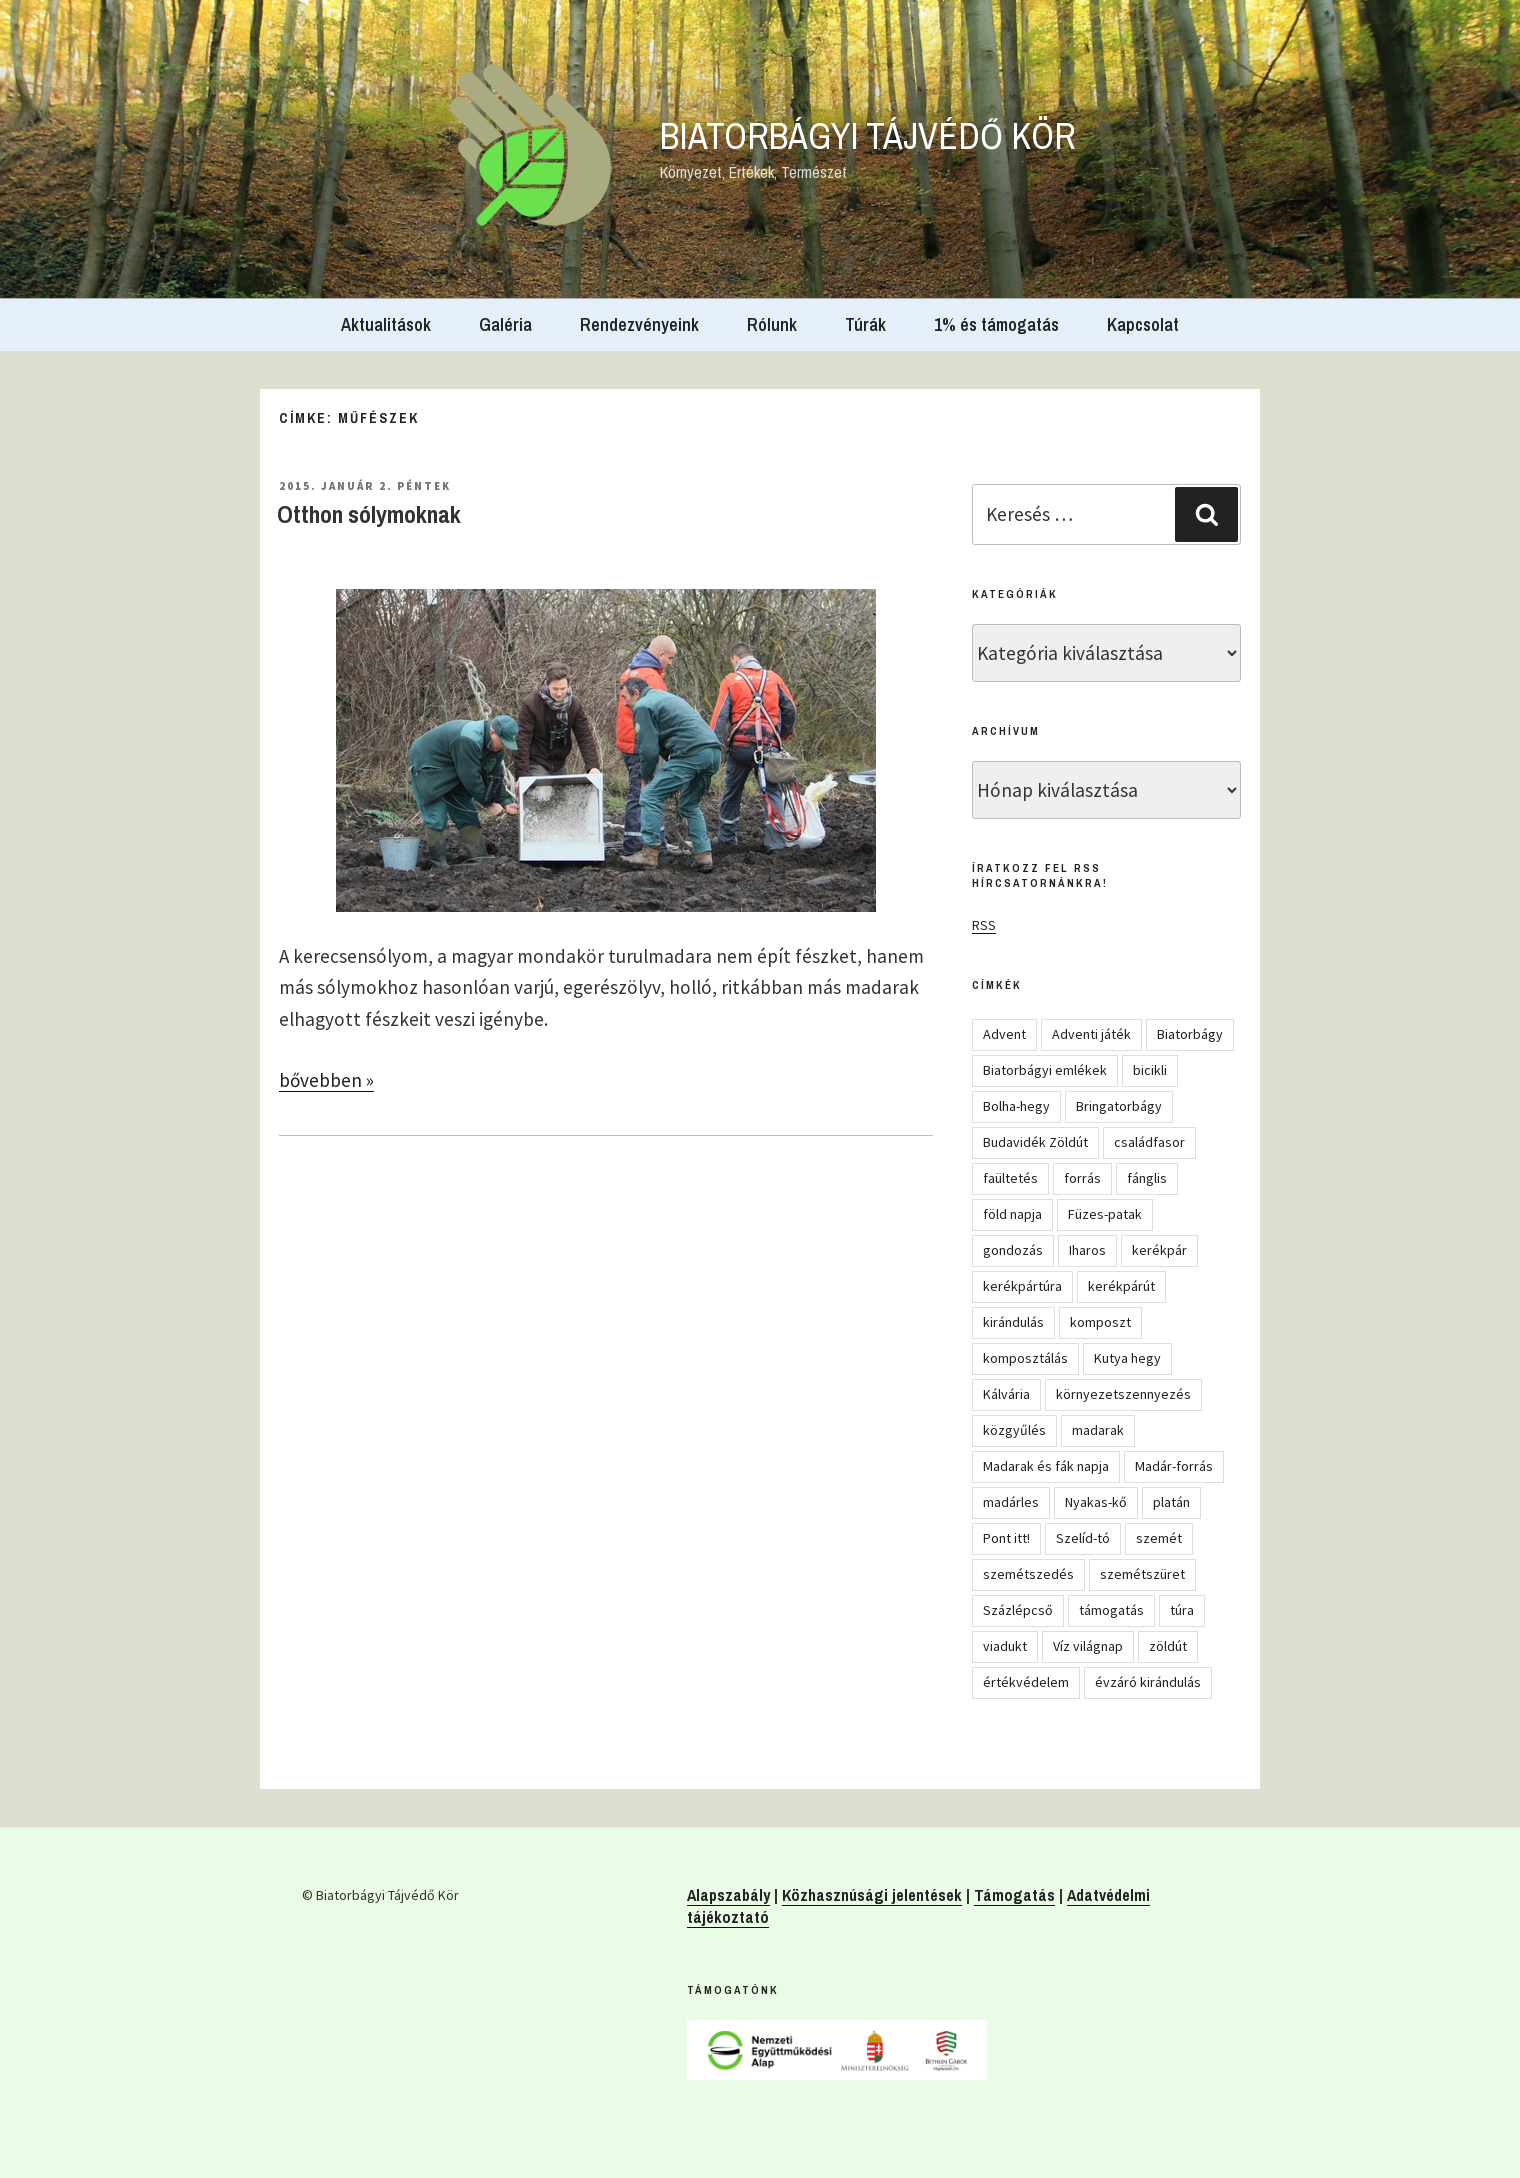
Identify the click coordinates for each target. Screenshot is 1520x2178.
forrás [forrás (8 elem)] (1082, 1178)
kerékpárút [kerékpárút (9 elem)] (1121, 1286)
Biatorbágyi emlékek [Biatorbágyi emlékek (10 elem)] (1045, 1070)
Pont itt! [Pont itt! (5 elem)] (1006, 1538)
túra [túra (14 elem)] (1182, 1610)
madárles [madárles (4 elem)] (1011, 1502)
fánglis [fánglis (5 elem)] (1147, 1178)
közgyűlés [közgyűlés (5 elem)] (1014, 1430)
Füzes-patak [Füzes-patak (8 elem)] (1105, 1214)
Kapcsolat (1143, 324)
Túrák (865, 324)
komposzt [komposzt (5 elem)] (1100, 1322)
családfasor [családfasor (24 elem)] (1149, 1142)
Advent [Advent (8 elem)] (1004, 1034)
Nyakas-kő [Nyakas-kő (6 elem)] (1096, 1502)
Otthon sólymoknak (369, 514)
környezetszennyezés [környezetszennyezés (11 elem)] (1123, 1394)
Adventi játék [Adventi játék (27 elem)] (1091, 1034)
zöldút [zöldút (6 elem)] (1168, 1646)
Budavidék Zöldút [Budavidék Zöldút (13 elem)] (1035, 1142)
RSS (984, 925)
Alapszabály (728, 1895)
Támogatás (1014, 1895)
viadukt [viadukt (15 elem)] (1005, 1646)
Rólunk (772, 324)
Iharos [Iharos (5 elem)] (1087, 1250)
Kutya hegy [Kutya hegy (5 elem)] (1127, 1358)
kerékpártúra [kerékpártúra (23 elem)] (1022, 1286)
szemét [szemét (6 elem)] (1159, 1538)
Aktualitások (386, 324)
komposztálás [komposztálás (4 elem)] (1025, 1358)
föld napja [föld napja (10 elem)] (1012, 1214)
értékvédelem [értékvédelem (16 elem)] (1026, 1682)
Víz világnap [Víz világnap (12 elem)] (1088, 1646)
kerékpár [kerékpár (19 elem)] (1159, 1250)
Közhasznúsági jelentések (872, 1895)
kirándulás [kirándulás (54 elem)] (1013, 1322)
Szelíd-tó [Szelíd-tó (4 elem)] (1083, 1538)
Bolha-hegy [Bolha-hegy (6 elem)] (1016, 1106)
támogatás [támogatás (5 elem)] (1111, 1610)
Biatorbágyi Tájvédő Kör (868, 136)
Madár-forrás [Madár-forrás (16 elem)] (1174, 1466)
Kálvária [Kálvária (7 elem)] (1006, 1394)
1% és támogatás (996, 324)
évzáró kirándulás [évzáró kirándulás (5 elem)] (1148, 1682)
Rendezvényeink (639, 324)
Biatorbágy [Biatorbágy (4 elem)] (1190, 1034)
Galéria (505, 324)
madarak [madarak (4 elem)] (1098, 1430)
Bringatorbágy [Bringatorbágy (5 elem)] (1119, 1106)
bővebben (326, 1080)
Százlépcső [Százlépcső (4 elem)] (1018, 1610)
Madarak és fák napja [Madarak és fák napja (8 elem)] (1046, 1466)
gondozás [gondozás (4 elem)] (1013, 1250)
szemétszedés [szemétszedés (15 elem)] (1028, 1574)
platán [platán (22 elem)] (1171, 1502)
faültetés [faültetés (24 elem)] (1010, 1178)
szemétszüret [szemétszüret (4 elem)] (1142, 1574)
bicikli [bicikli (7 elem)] (1150, 1070)
